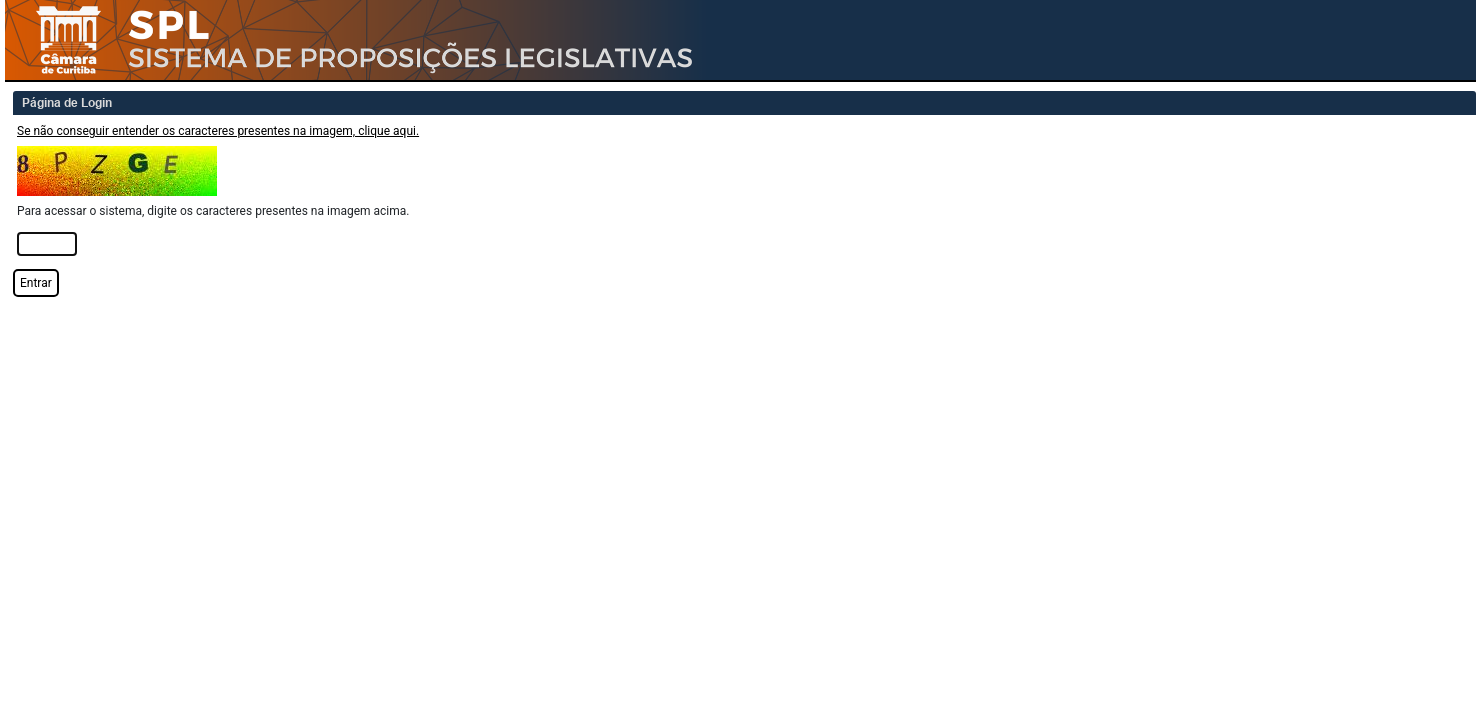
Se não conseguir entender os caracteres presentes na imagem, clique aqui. (218, 131)
